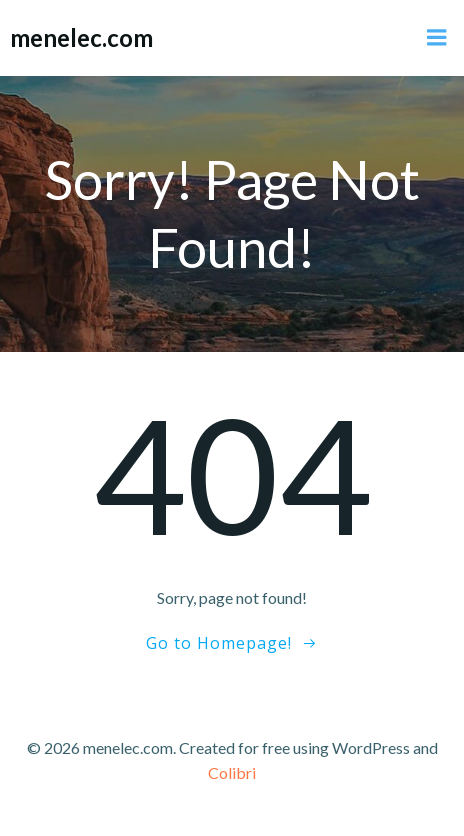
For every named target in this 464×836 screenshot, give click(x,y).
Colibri (232, 772)
